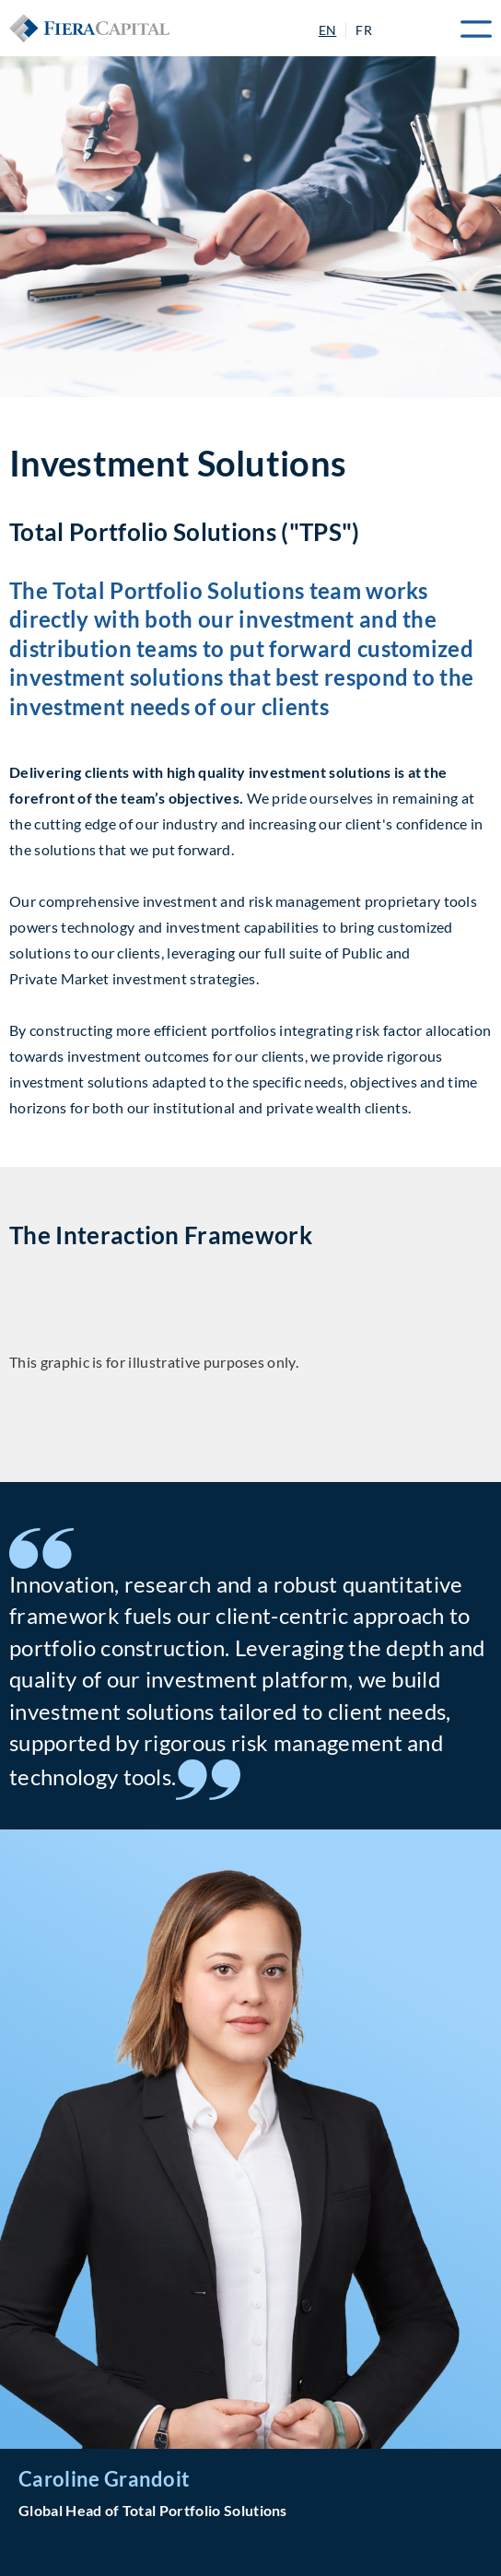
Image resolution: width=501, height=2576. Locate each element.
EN (328, 30)
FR (363, 30)
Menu (469, 28)
